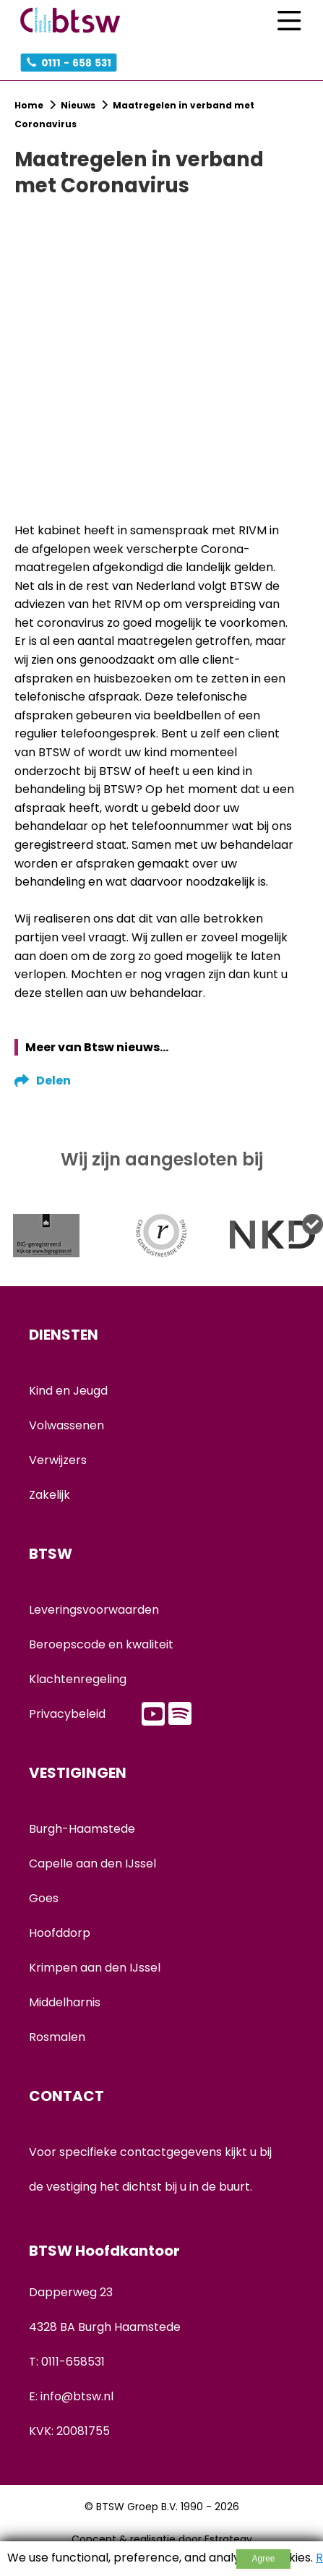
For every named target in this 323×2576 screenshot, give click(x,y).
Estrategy (228, 2539)
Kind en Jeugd (68, 1390)
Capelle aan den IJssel (92, 1863)
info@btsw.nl (76, 2396)
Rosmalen (57, 2037)
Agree (263, 2559)
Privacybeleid (67, 1714)
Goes (44, 1898)
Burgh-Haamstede (82, 1828)
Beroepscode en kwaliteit (101, 1644)
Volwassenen (66, 1425)
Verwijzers (58, 1460)
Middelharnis (64, 2002)
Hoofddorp (59, 1933)
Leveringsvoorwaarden (94, 1609)
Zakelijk (49, 1494)
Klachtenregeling (77, 1679)
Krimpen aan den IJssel (94, 1967)
